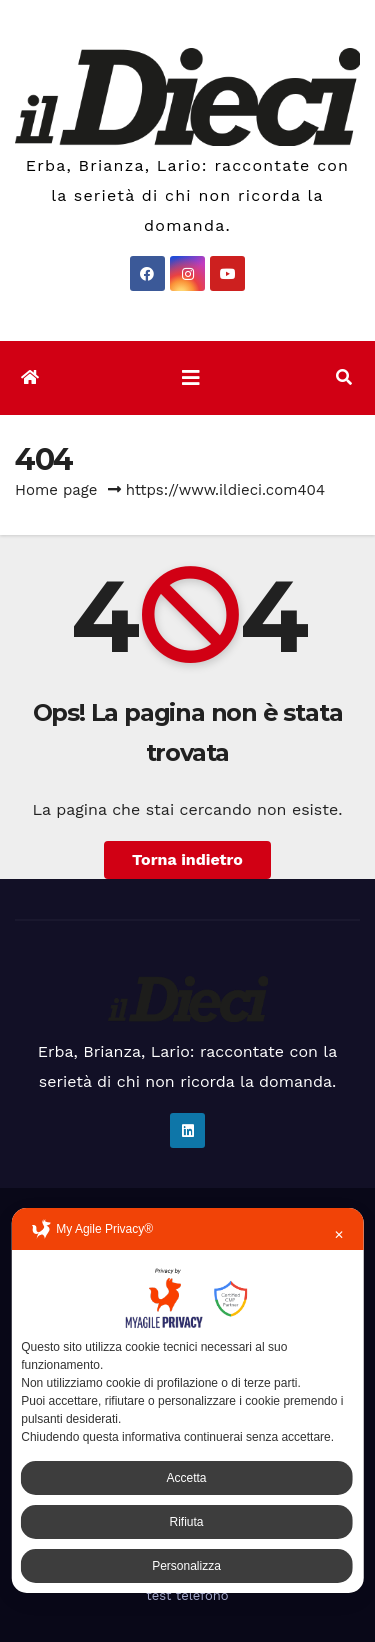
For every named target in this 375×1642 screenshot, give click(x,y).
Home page (56, 490)
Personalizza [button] (186, 1566)
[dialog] (187, 1400)
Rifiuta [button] (186, 1522)
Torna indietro (187, 859)
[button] (344, 377)
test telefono (187, 1595)
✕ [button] (339, 1235)
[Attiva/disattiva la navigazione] (191, 378)
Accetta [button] (186, 1478)
